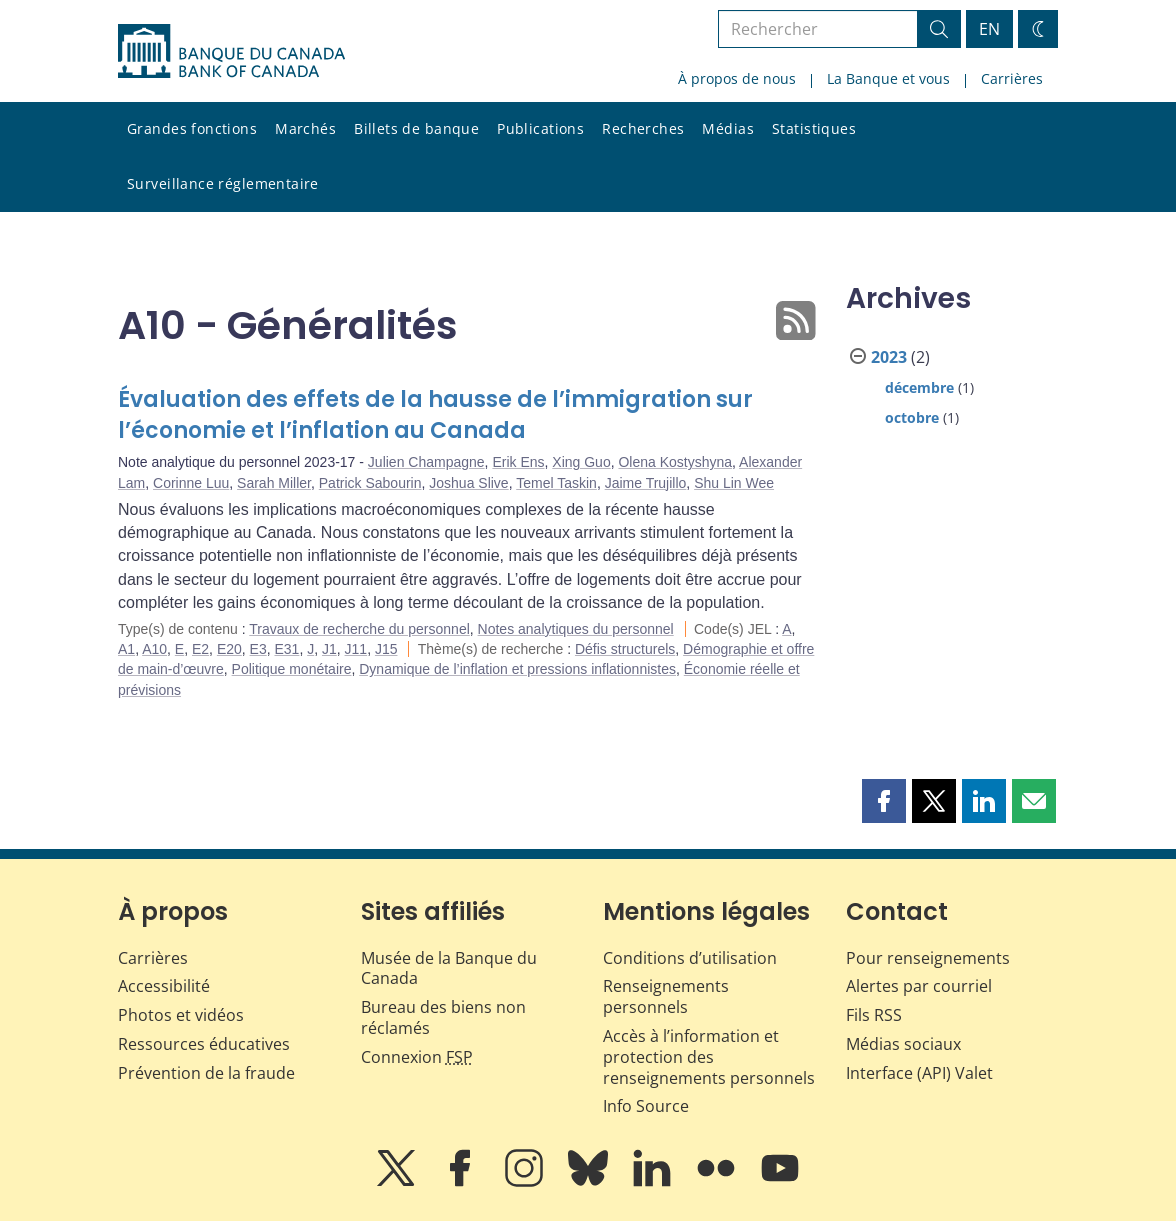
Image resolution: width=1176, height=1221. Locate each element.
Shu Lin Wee (734, 483)
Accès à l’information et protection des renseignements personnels (709, 1057)
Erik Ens (518, 462)
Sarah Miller (274, 483)
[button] (884, 801)
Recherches (643, 128)
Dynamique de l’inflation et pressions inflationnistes (517, 669)
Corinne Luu (191, 483)
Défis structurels (625, 649)
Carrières (1012, 78)
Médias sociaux (903, 1044)
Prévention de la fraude (206, 1073)
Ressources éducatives (204, 1044)
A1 (126, 649)
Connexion (417, 1057)
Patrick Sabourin (370, 483)
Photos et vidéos (181, 1015)
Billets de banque (416, 128)
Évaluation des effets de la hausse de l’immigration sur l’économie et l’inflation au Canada (435, 415)
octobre (912, 417)
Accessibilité (164, 986)
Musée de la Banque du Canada (449, 968)
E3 (258, 649)
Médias (728, 128)
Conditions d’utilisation (690, 958)
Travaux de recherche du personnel (359, 629)
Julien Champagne (426, 462)
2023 (889, 357)
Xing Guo (581, 462)
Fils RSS (874, 1015)
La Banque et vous (888, 78)
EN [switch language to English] (989, 29)
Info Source (646, 1106)
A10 (154, 649)
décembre (919, 387)
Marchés (305, 128)
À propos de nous (737, 78)
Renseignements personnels (666, 996)
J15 (386, 649)
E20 (229, 649)
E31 (286, 649)
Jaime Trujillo (646, 483)
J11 (356, 649)
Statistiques (814, 128)
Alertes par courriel (919, 986)
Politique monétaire (292, 669)
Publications (540, 128)
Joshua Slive (468, 483)
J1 (329, 649)
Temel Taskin (556, 483)
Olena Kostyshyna (675, 462)
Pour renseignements (928, 958)
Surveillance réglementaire (223, 183)
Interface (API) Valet (919, 1073)
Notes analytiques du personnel (576, 629)
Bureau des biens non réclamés (443, 1017)
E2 (200, 649)
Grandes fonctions (192, 128)
